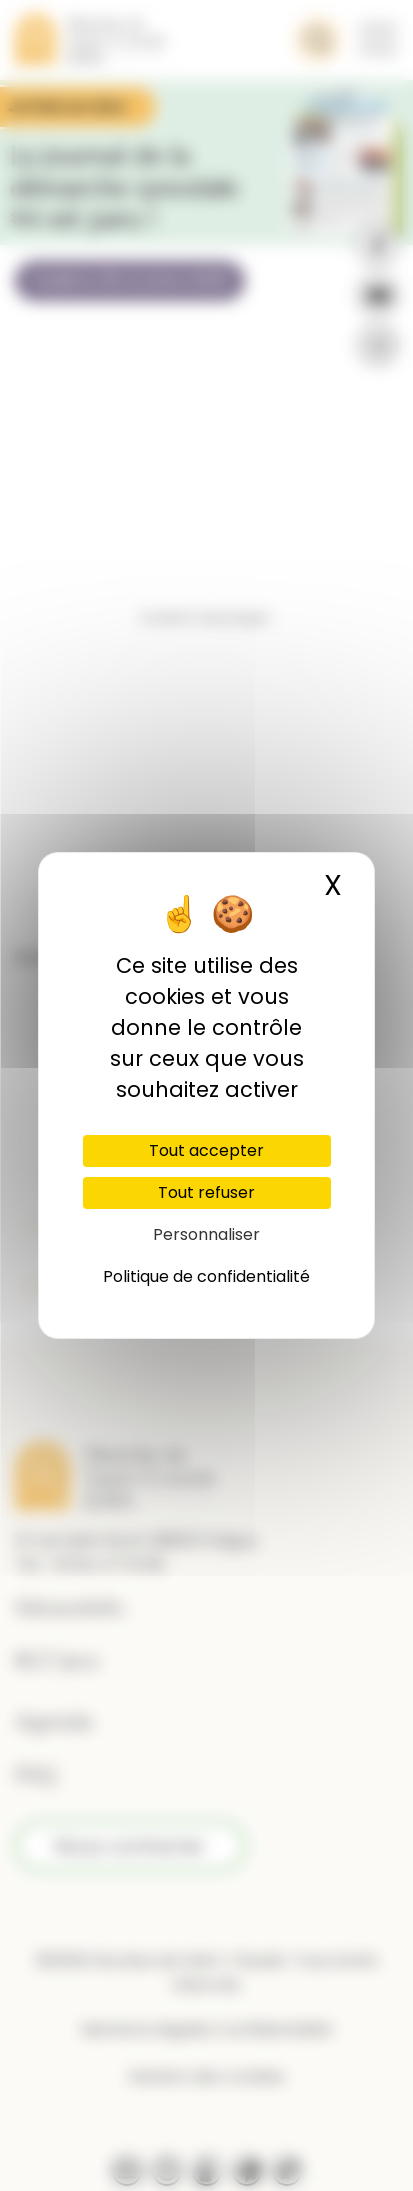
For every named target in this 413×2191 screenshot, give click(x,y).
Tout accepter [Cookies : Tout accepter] (206, 1150)
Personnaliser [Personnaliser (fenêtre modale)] (206, 1234)
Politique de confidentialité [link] (206, 1276)
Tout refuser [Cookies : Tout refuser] (206, 1192)
